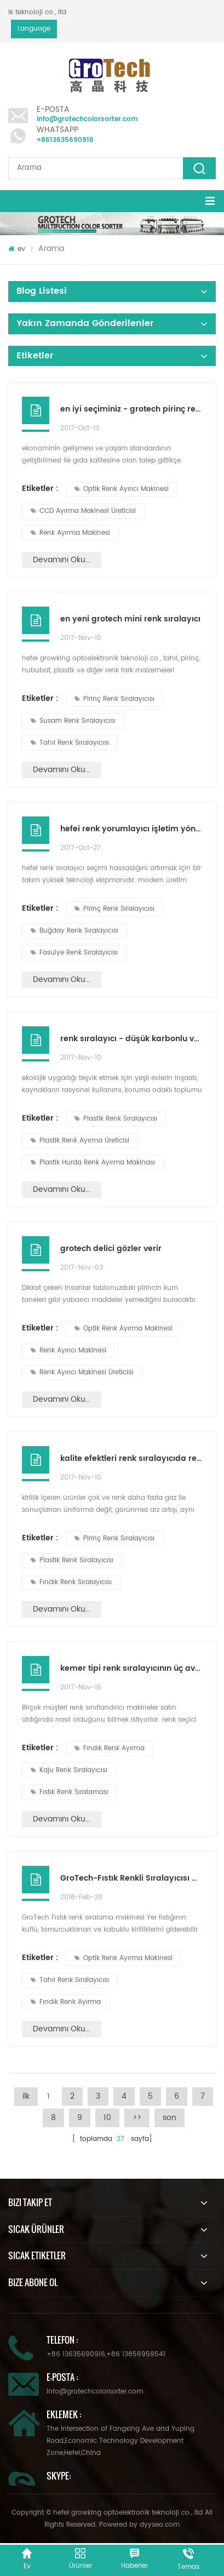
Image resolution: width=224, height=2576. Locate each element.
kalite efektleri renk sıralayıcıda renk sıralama (131, 1458)
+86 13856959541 (135, 2354)
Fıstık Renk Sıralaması (69, 1792)
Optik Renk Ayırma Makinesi (123, 1328)
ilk (26, 2096)
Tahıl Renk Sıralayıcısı (70, 743)
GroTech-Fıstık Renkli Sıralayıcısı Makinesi (131, 1878)
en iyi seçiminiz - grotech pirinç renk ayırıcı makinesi (131, 409)
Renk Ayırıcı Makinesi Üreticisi (82, 1372)
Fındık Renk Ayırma (109, 1748)
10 (107, 2117)
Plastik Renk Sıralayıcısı (115, 1118)
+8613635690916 (65, 140)
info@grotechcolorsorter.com (87, 119)
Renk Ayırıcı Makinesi (68, 1350)
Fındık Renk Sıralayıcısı (71, 1582)
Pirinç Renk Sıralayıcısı (114, 699)
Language (34, 29)
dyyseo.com (160, 2525)
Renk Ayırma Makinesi (70, 533)
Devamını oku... (61, 559)
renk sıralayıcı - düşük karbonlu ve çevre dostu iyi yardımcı (131, 1038)
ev (16, 249)
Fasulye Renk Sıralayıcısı (74, 952)
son (169, 2117)
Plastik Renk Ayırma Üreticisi (80, 1140)
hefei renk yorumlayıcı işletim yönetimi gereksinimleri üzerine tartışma (131, 829)
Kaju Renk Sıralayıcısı (69, 1770)
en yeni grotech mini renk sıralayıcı (130, 619)
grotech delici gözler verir (111, 1248)
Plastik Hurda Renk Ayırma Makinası (93, 1162)
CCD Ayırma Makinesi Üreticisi (83, 511)
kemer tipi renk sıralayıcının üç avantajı (131, 1668)
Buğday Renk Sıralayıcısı (74, 931)
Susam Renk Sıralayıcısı (73, 721)
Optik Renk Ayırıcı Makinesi (121, 489)
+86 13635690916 (76, 2354)
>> (137, 2117)
